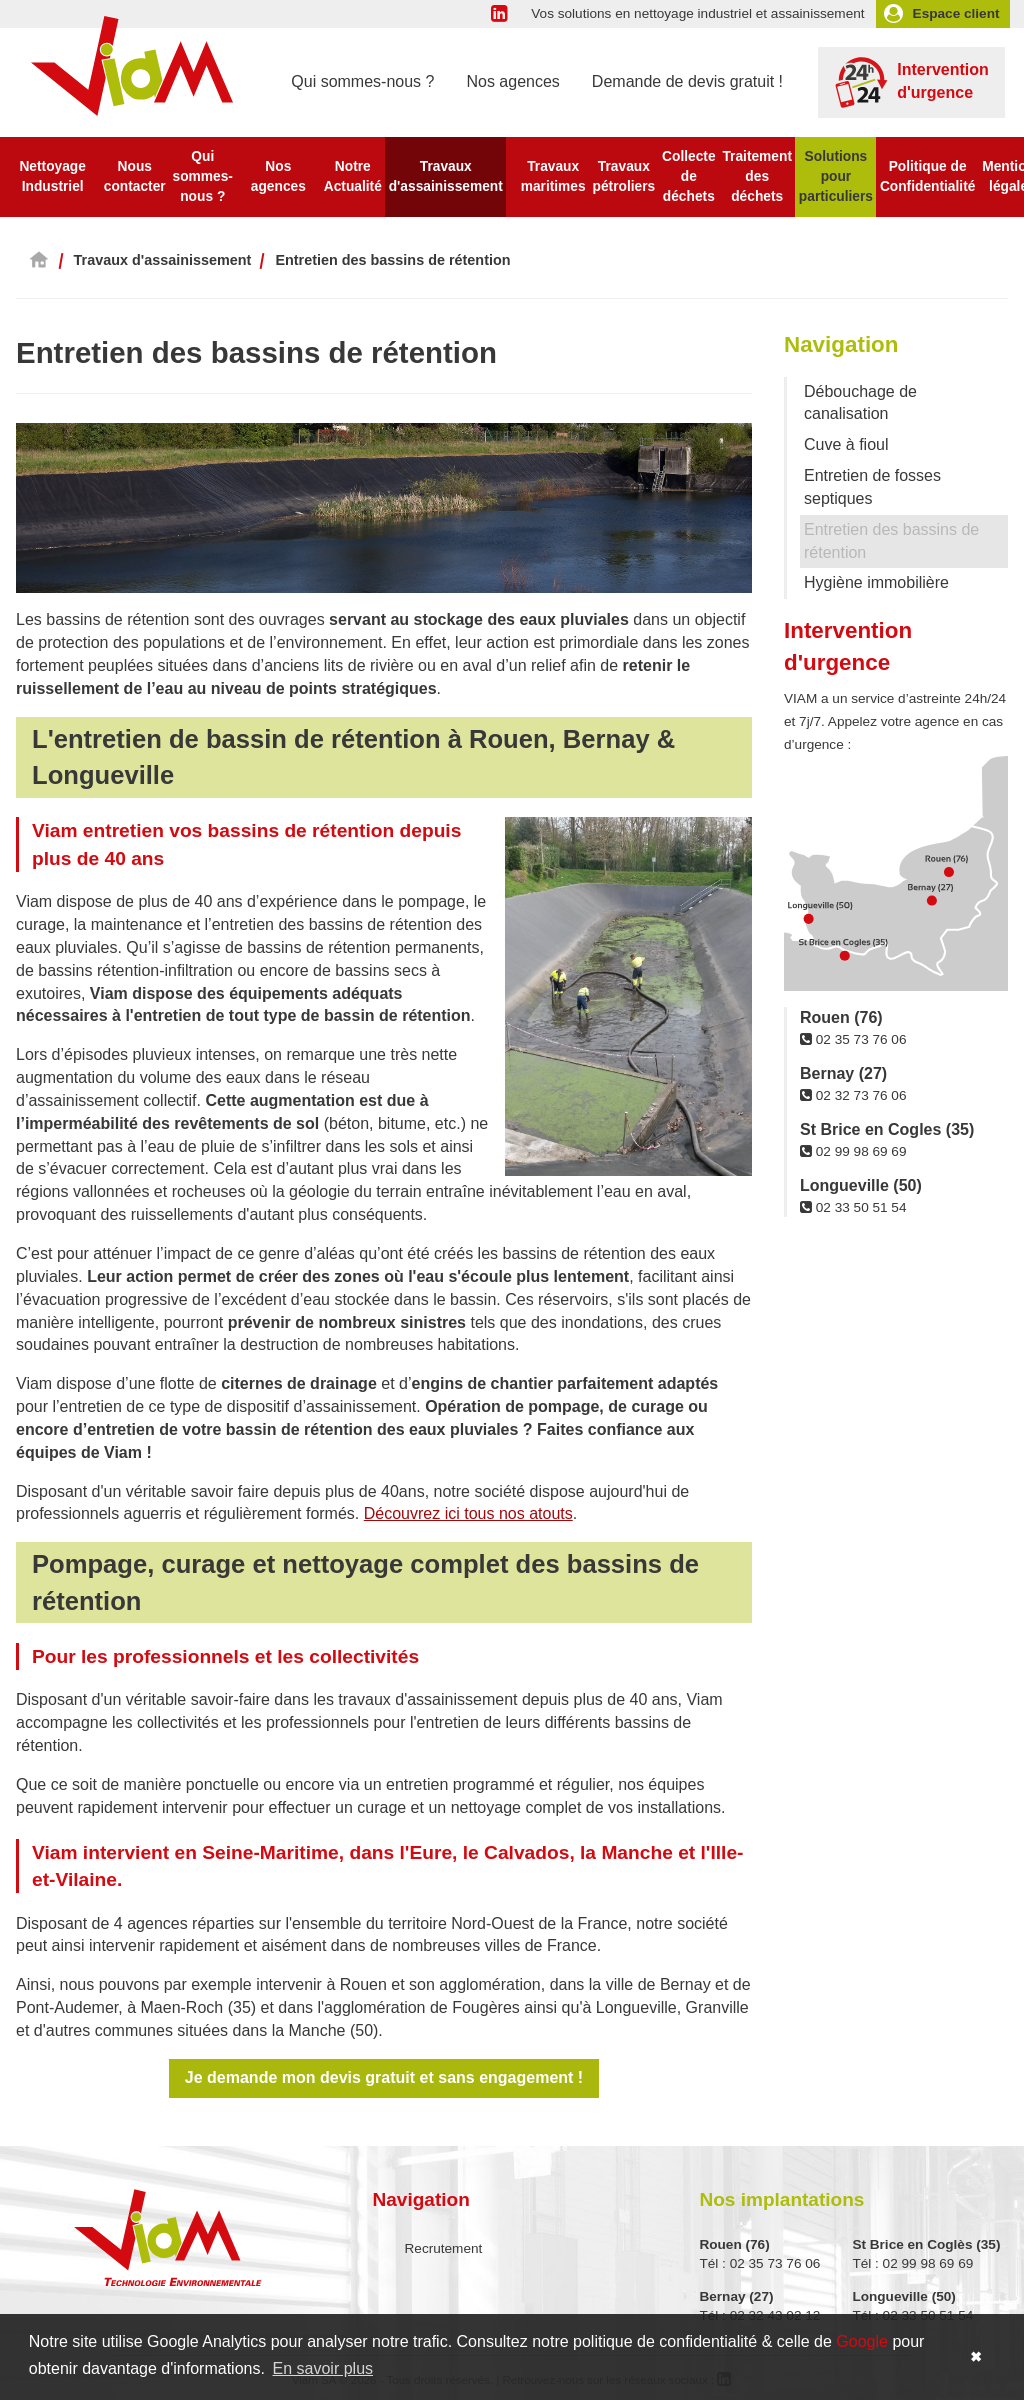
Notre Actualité (353, 176)
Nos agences (512, 81)
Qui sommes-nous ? (362, 81)
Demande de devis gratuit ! (687, 81)
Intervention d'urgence (911, 82)
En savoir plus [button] (323, 2368)
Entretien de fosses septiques (872, 487)
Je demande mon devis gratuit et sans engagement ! (384, 2077)
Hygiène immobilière (876, 582)
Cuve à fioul (846, 444)
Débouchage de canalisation (860, 403)
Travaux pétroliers (624, 176)
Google (862, 2341)
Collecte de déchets (689, 176)
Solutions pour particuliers (836, 176)
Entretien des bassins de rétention (891, 541)
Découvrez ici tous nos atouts (468, 1513)
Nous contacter (135, 176)
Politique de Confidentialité (928, 176)
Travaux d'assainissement (446, 176)
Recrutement (444, 2248)
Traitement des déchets (757, 176)
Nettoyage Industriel (52, 176)
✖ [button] (976, 2357)
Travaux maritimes (553, 176)
